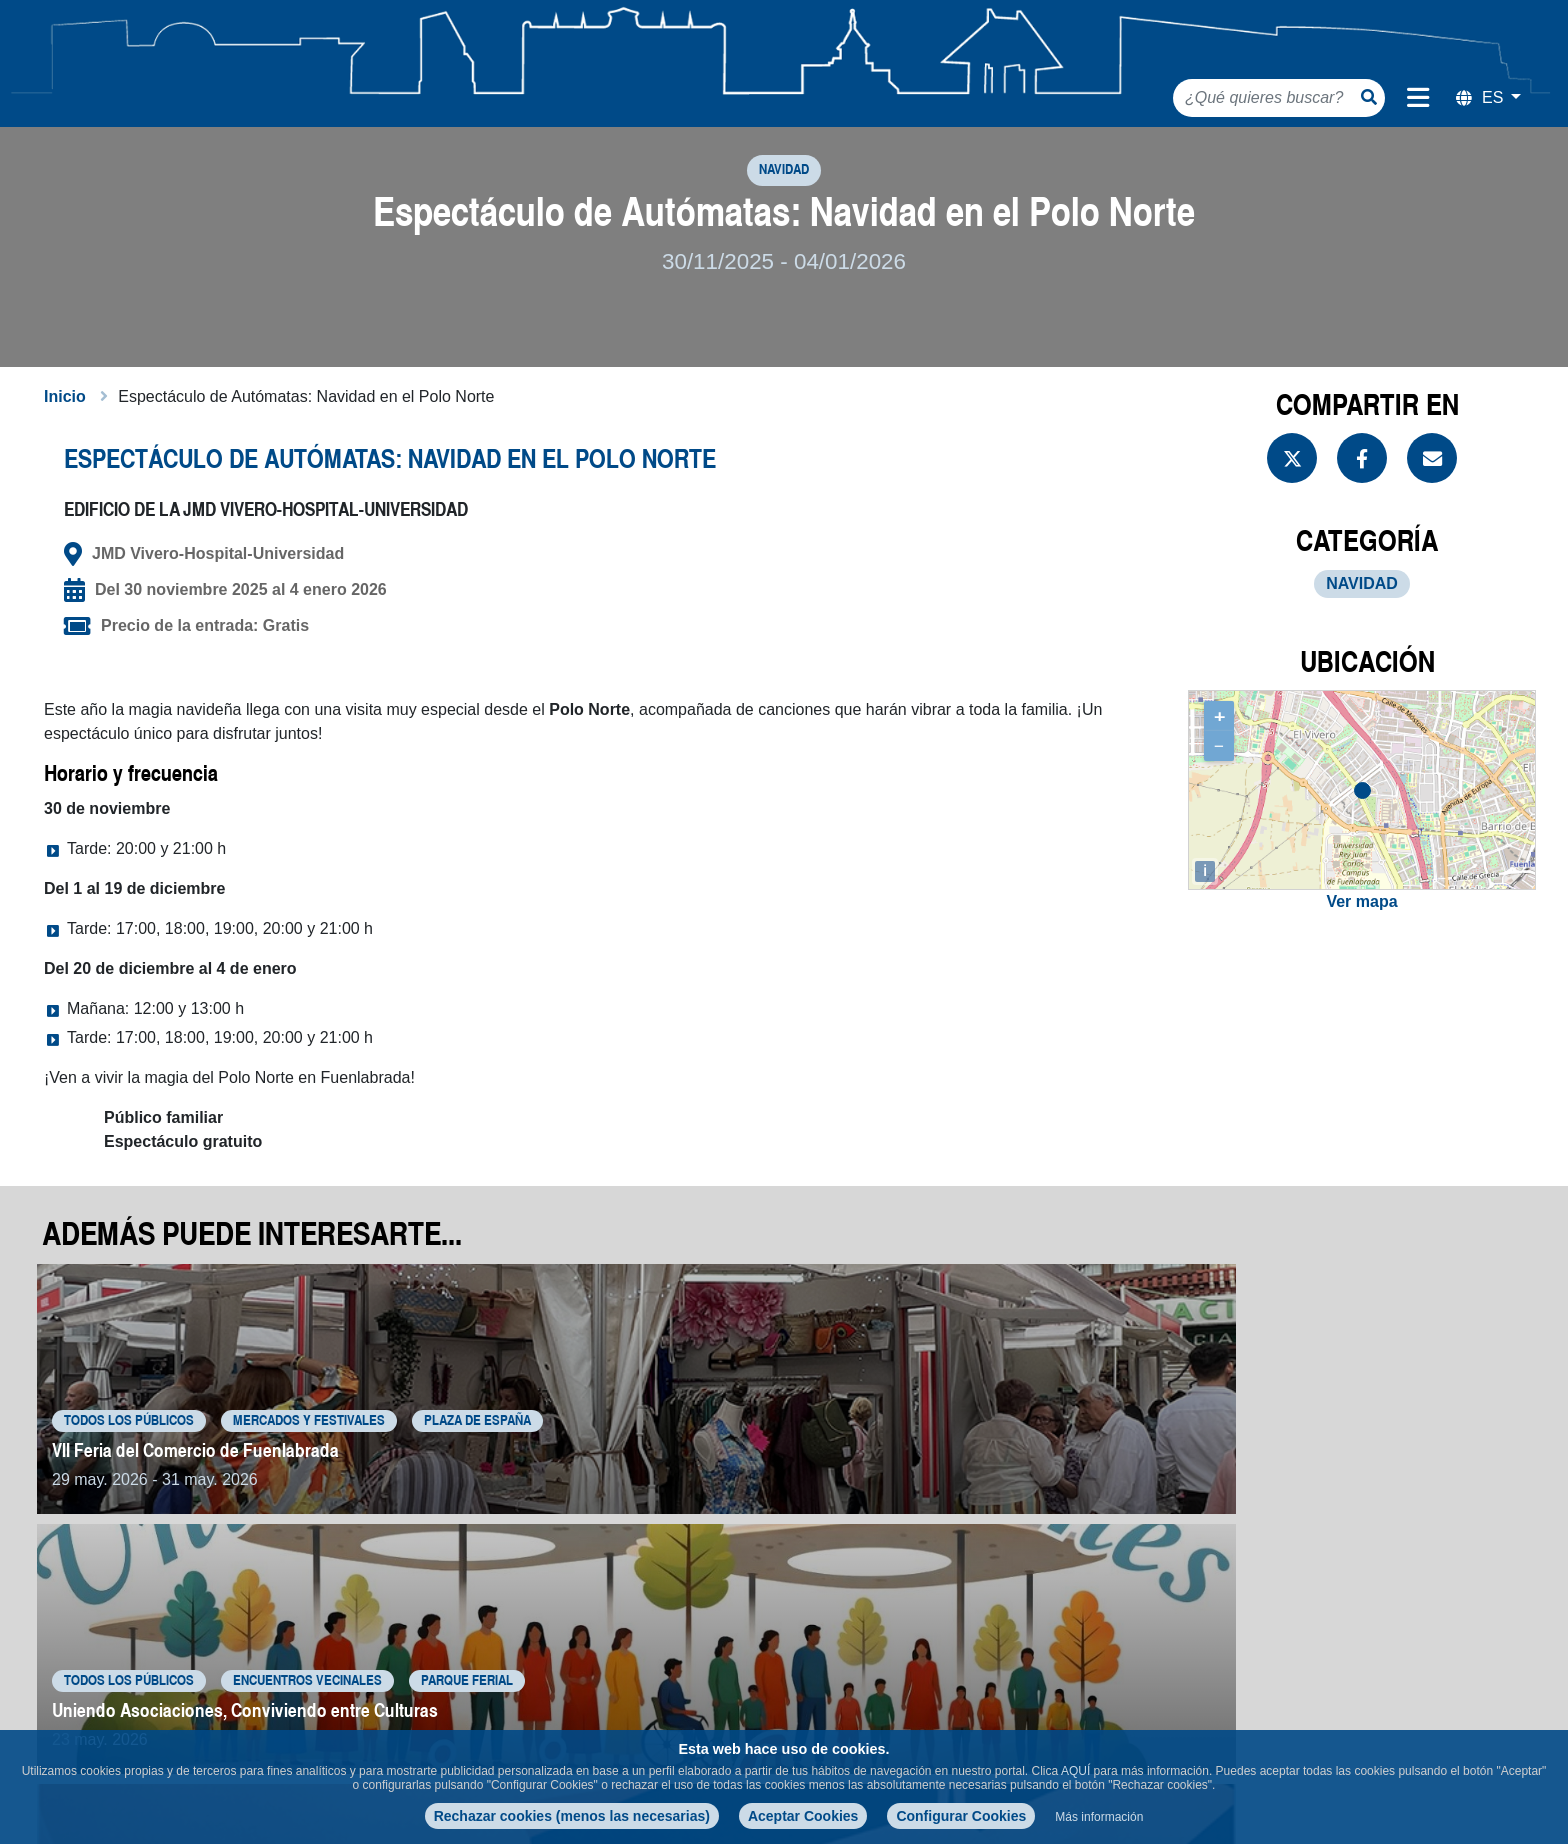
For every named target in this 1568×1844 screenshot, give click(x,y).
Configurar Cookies (961, 1816)
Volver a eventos (1439, 1640)
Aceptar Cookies (803, 1816)
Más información (1099, 1817)
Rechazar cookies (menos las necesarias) (572, 1816)
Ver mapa (1361, 949)
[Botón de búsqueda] (1369, 97)
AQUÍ (1075, 1771)
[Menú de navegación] (1418, 98)
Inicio (65, 443)
